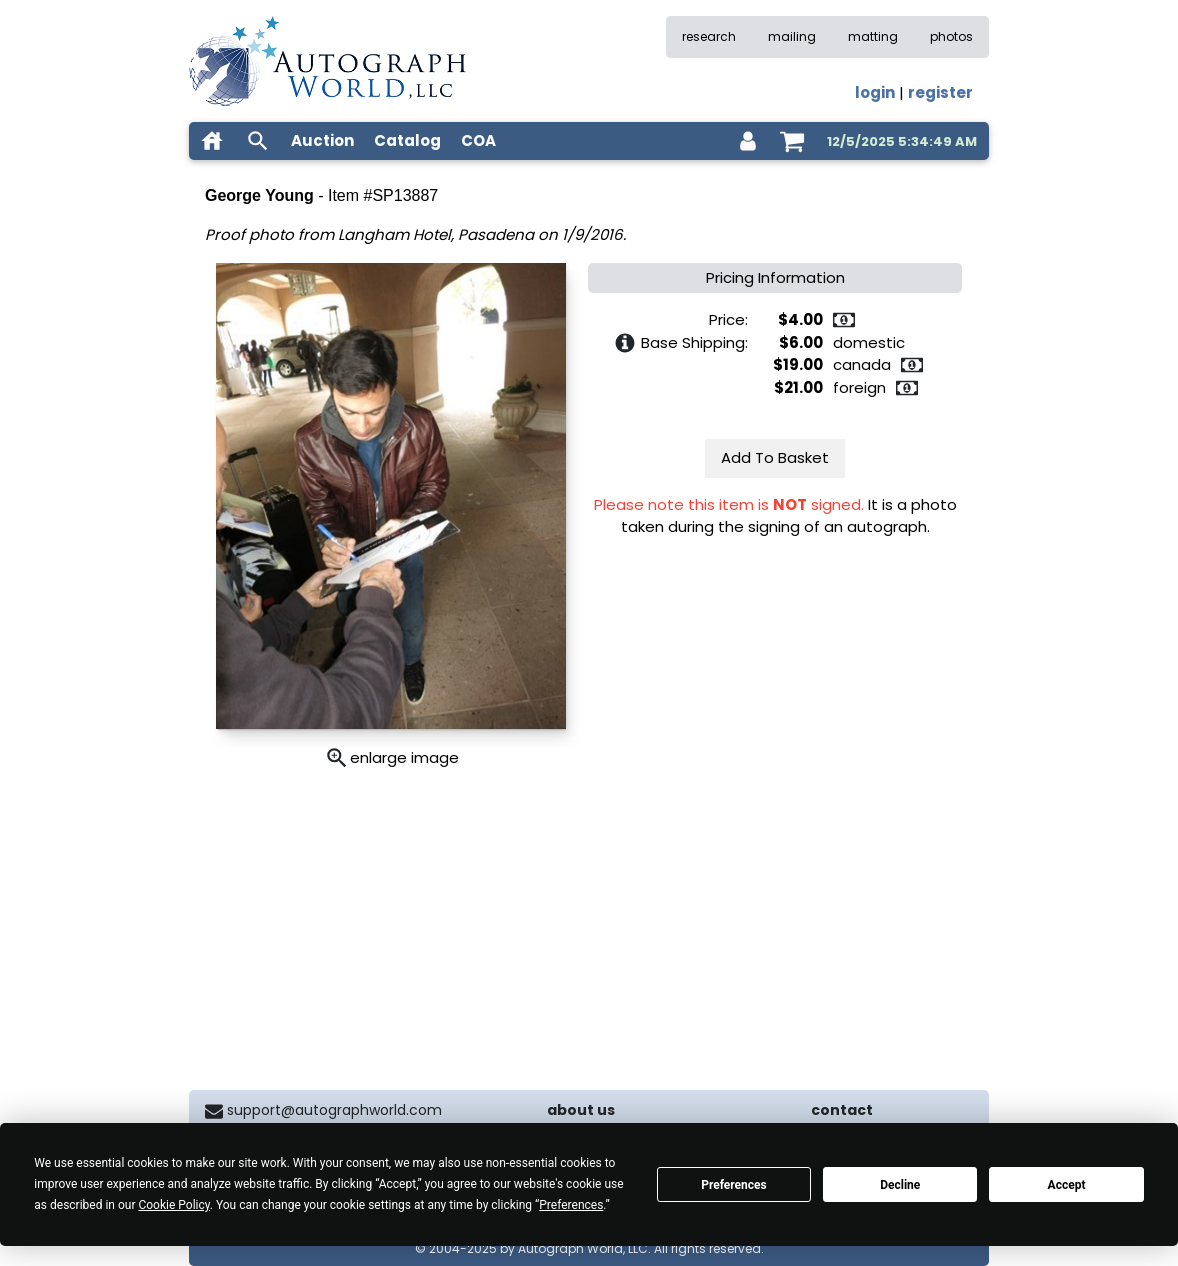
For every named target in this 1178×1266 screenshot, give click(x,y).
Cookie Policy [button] (173, 1205)
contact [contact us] (842, 1110)
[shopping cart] (792, 141)
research (709, 36)
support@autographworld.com (334, 1110)
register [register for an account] (940, 92)
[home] (212, 141)
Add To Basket (775, 457)
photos (951, 36)
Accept (1067, 1185)
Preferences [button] (571, 1205)
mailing (792, 36)
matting (873, 36)
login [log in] (875, 92)
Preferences (734, 1185)
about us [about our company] (581, 1110)
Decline (900, 1185)
